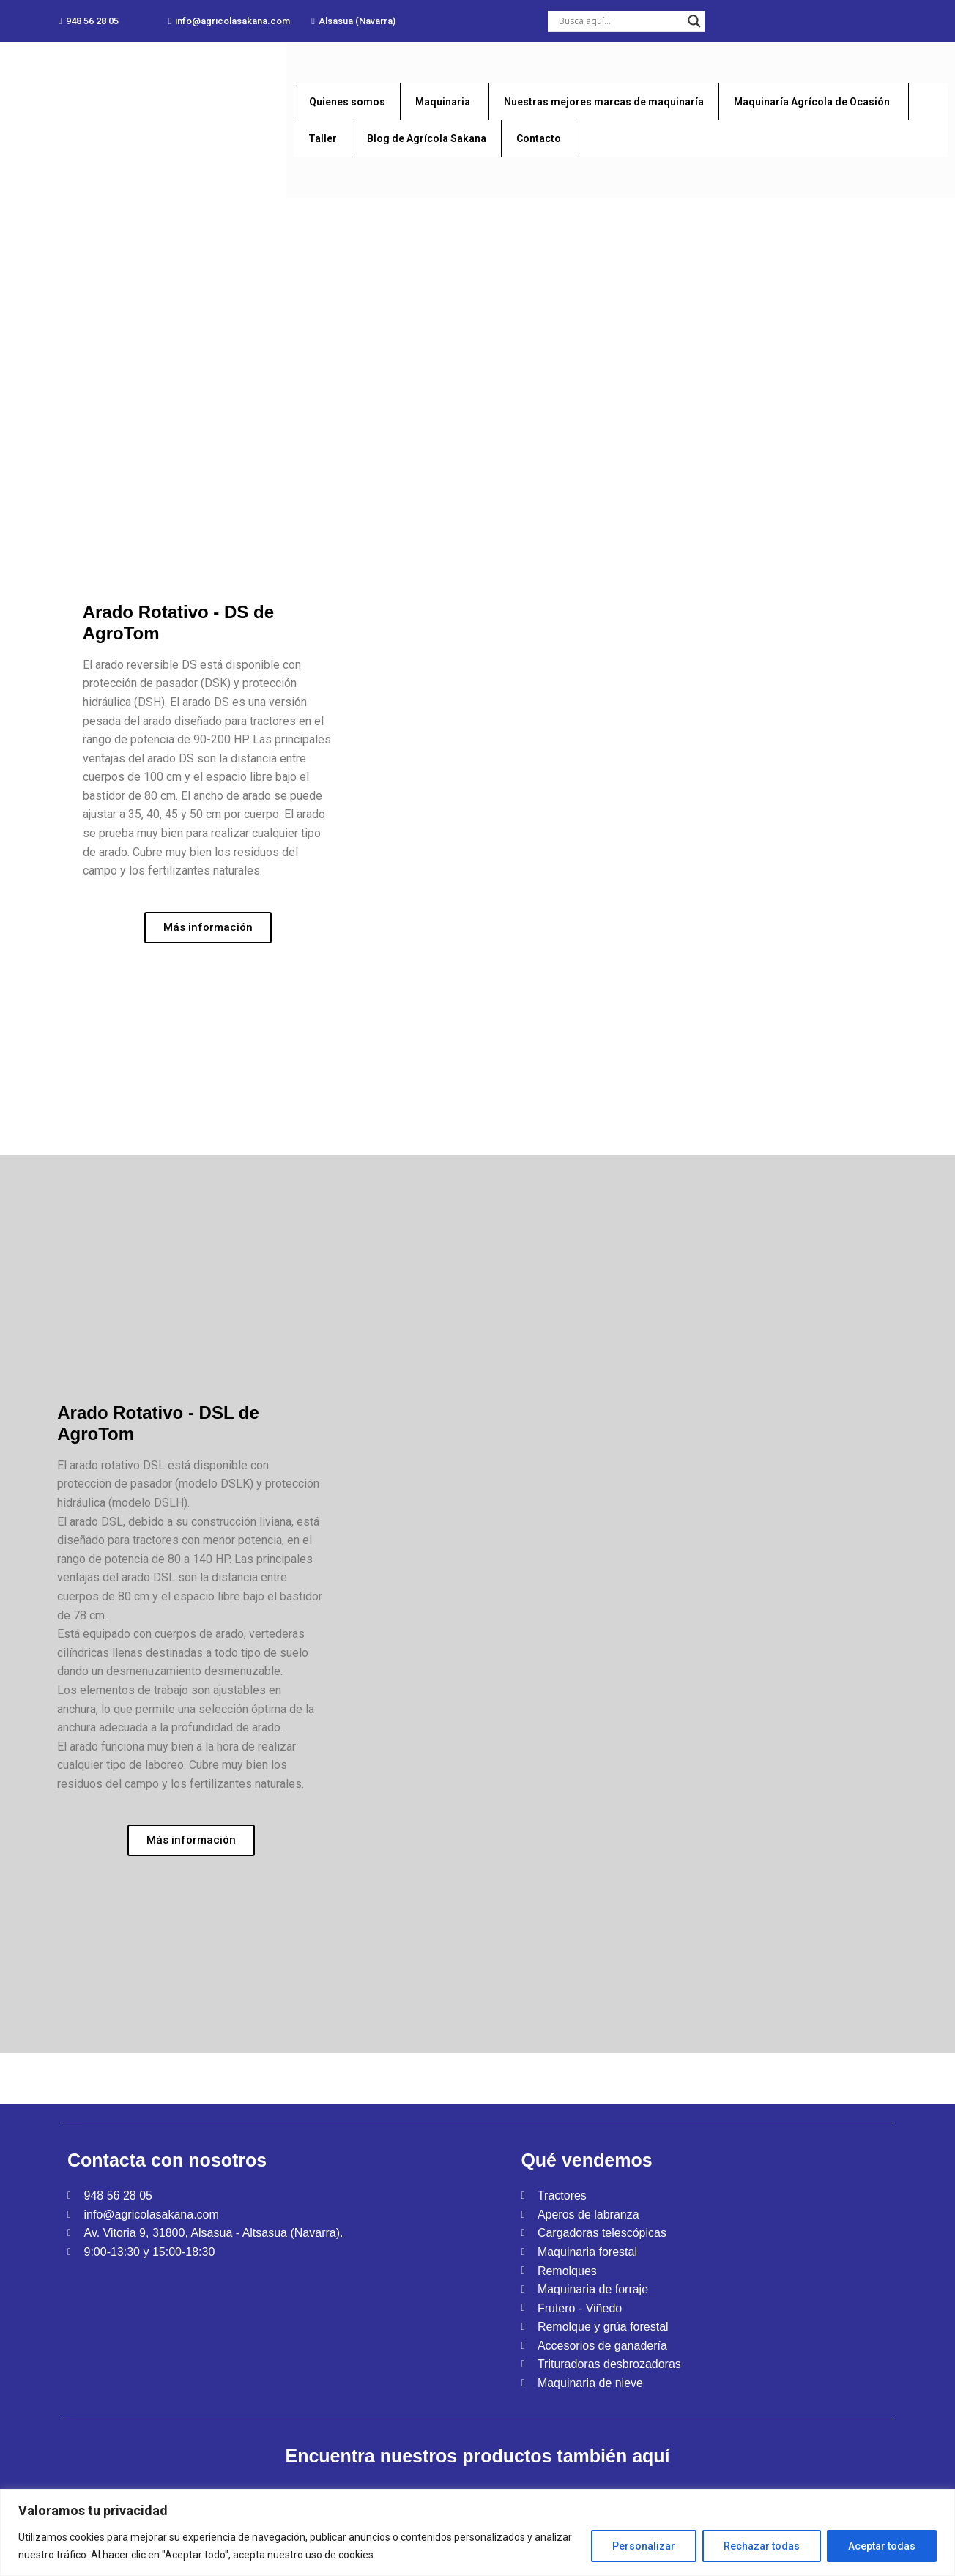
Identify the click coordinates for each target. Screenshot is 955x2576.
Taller (322, 138)
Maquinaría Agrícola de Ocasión (812, 102)
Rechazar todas (762, 2546)
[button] (88, 20)
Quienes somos (347, 102)
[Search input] (620, 21)
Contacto (538, 138)
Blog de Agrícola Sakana (426, 138)
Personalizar (643, 2546)
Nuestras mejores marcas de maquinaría (604, 102)
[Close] (945, 2496)
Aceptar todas (881, 2546)
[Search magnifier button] (694, 21)
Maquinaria (442, 102)
